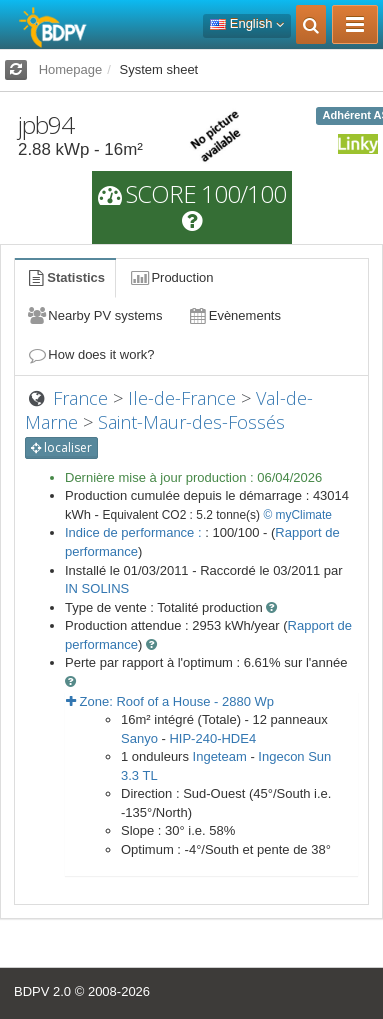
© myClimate (297, 515)
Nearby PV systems (94, 315)
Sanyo (139, 738)
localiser (61, 447)
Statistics (65, 277)
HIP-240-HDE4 (212, 738)
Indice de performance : (135, 532)
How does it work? (90, 354)
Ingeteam (220, 756)
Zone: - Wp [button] (170, 701)
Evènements (233, 315)
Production (171, 277)
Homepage (71, 69)
